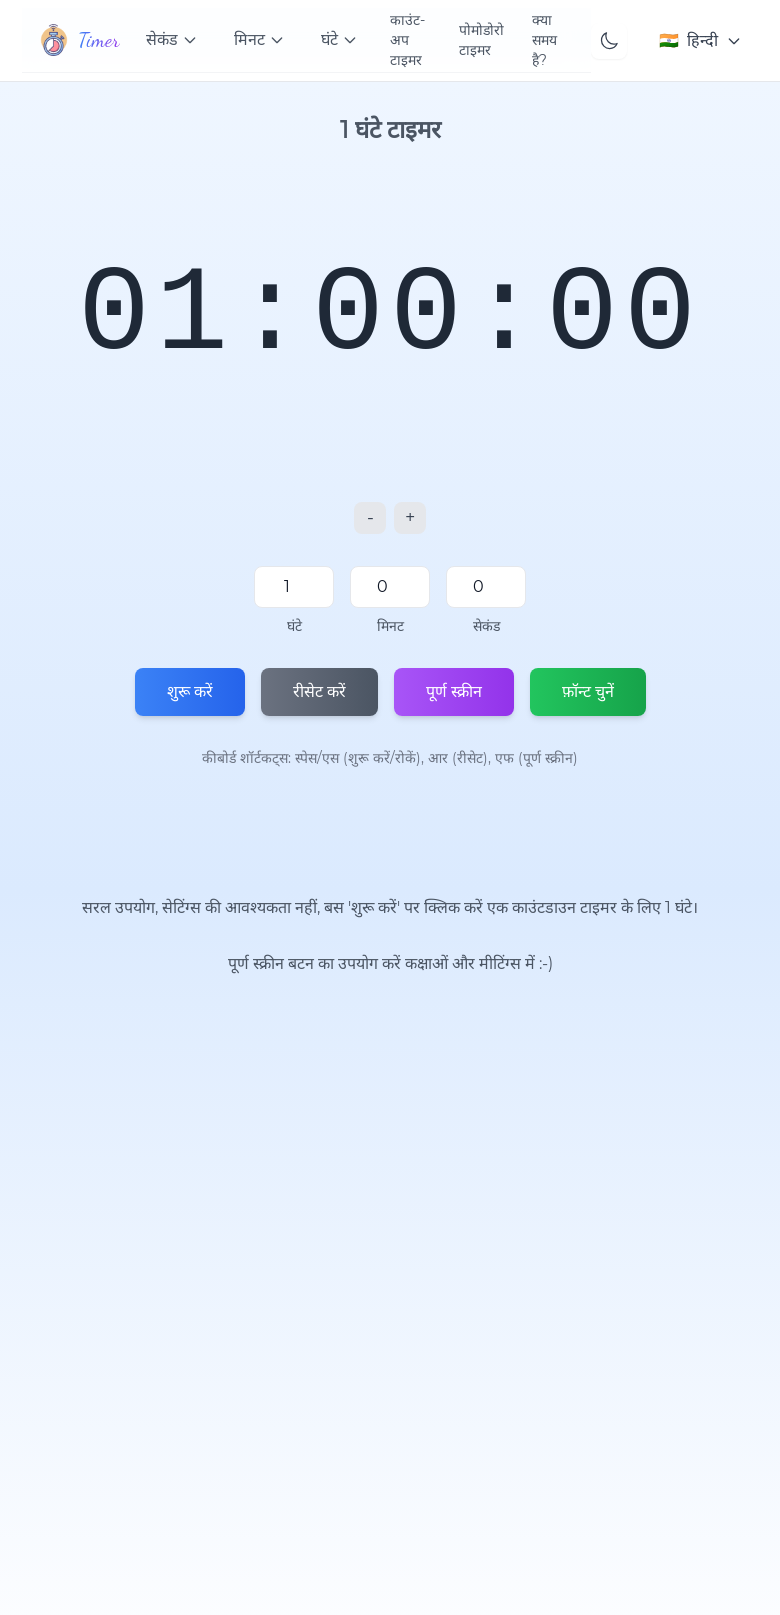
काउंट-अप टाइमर (407, 40)
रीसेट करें (319, 691)
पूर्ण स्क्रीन (454, 691)
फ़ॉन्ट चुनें (588, 691)
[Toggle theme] (609, 41)
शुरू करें (190, 691)
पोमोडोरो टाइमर (481, 40)
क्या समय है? (544, 40)
